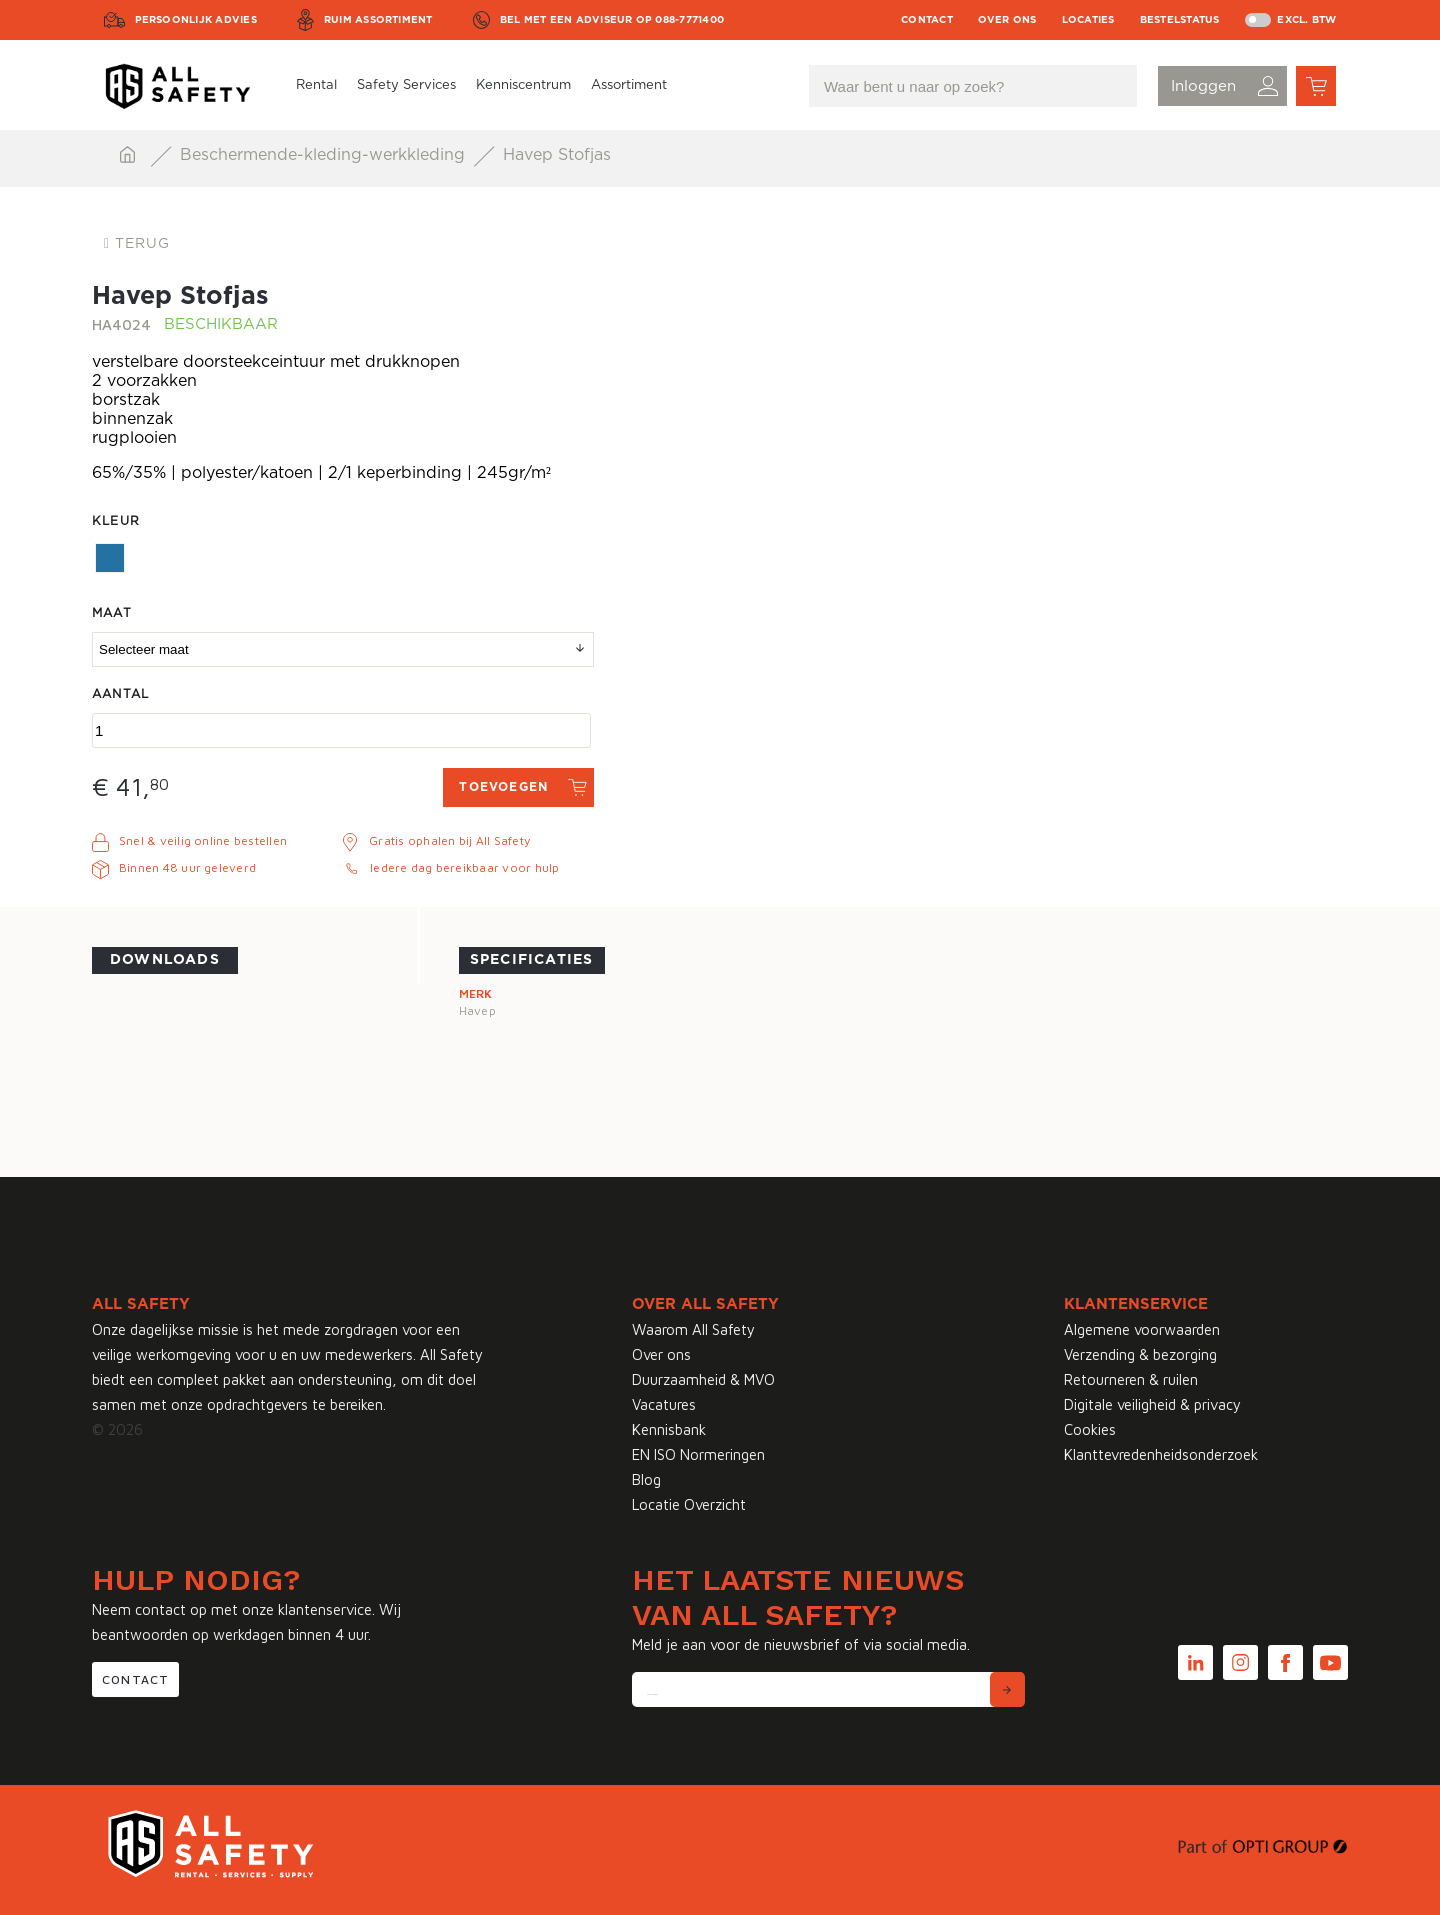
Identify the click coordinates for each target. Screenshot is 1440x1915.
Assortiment (629, 85)
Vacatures (664, 1404)
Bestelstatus (1180, 20)
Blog (646, 1479)
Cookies (1090, 1429)
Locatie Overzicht (689, 1504)
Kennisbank (669, 1429)
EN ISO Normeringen (698, 1454)
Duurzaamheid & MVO (703, 1379)
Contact (927, 20)
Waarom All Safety (693, 1329)
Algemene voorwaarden (1142, 1329)
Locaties (1088, 20)
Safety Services (406, 85)
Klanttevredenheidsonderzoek (1161, 1454)
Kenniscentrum (523, 85)
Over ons (1007, 20)
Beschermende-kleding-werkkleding (325, 155)
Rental (316, 85)
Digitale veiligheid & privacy (1152, 1404)
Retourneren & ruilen (1131, 1379)
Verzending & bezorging (1140, 1354)
